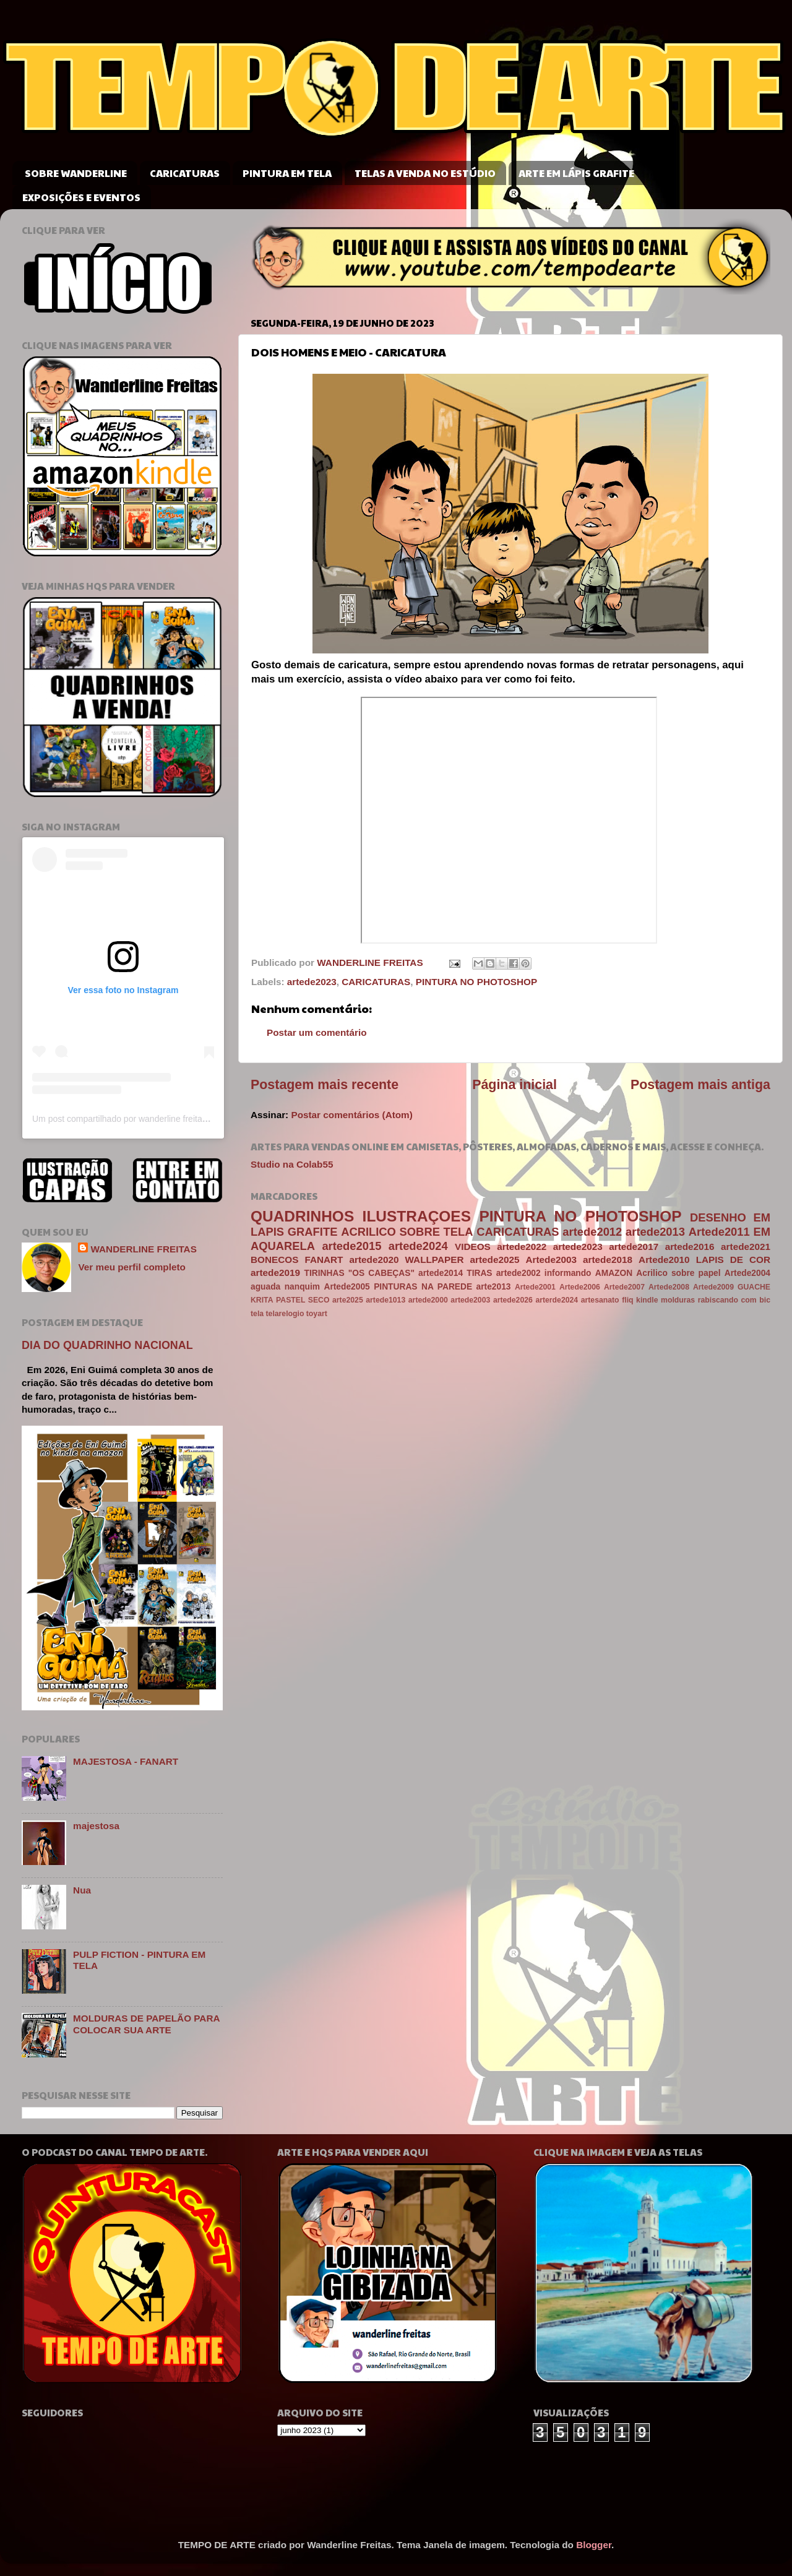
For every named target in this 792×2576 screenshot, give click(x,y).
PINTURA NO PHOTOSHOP (476, 981)
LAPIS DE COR (733, 1259)
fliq (627, 1300)
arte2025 (347, 1300)
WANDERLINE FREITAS (143, 1249)
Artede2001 (535, 1287)
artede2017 (633, 1246)
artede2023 (312, 981)
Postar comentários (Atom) (351, 1114)
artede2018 (607, 1259)
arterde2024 (556, 1300)
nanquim (302, 1286)
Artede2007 (624, 1287)
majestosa (96, 1825)
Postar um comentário (317, 1032)
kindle (647, 1300)
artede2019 (275, 1272)
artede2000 (428, 1300)
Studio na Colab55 (292, 1164)
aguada (265, 1286)
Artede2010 (664, 1259)
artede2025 (495, 1259)
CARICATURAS (185, 173)
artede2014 (440, 1273)
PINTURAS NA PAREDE (423, 1286)
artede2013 (655, 1231)
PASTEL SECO (302, 1300)
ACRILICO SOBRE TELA (407, 1231)
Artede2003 (551, 1259)
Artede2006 (579, 1287)
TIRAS (479, 1273)
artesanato (600, 1300)
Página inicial (514, 1084)
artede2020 (374, 1259)
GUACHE (754, 1287)
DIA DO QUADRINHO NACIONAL (107, 1345)
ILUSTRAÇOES (417, 1216)
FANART (323, 1259)
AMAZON (613, 1273)
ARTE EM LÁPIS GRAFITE (576, 173)
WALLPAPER (434, 1259)
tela (257, 1313)
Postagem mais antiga (700, 1084)
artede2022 (521, 1246)
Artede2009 (713, 1287)
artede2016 (690, 1246)
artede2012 (592, 1231)
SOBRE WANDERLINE (76, 173)
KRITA (262, 1300)
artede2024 (418, 1245)
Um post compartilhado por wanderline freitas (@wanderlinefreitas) (160, 1119)
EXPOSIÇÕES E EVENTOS (81, 197)
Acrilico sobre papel (678, 1273)
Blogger (593, 2544)
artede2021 (745, 1246)
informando (568, 1273)
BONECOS (274, 1259)
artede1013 (385, 1300)
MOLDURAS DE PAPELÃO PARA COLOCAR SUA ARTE (146, 2024)
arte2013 (493, 1286)
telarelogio (285, 1313)
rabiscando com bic (734, 1300)
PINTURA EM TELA (287, 173)
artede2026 (513, 1300)
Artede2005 (346, 1286)
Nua (82, 1890)
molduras (678, 1300)
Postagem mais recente (324, 1084)
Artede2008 (668, 1287)
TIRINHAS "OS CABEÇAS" (359, 1273)
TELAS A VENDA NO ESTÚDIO (425, 173)
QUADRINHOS (302, 1216)
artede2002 (518, 1273)
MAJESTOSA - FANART (125, 1761)
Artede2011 (719, 1231)
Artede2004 (747, 1273)
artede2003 (470, 1300)
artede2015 (351, 1245)
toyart (316, 1313)
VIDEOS (473, 1246)
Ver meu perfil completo (131, 1267)
